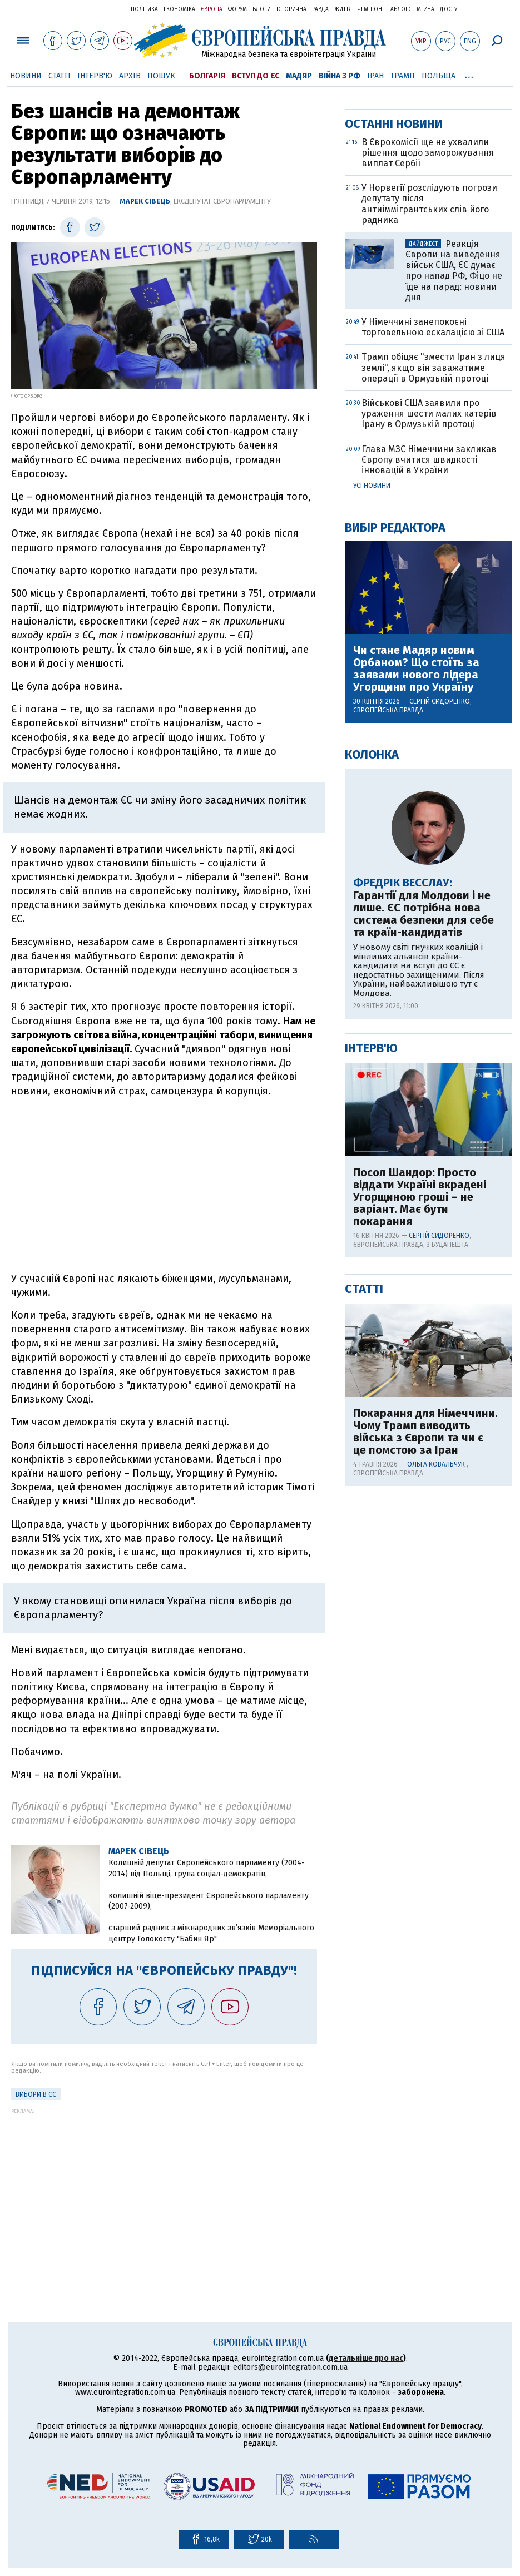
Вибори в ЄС (36, 2094)
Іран (375, 76)
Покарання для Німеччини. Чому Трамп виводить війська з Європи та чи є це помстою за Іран (425, 1789)
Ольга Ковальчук (437, 1822)
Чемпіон (370, 9)
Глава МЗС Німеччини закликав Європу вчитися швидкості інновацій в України (429, 818)
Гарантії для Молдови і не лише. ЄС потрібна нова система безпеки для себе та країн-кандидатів (423, 1271)
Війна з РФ (339, 76)
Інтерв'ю (94, 76)
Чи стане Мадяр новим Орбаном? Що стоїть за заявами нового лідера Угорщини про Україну (416, 1026)
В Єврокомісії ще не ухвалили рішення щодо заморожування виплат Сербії (427, 511)
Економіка (179, 9)
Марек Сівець (145, 201)
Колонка (372, 1112)
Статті (59, 76)
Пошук (161, 76)
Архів (130, 76)
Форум (237, 9)
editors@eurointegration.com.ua (290, 2367)
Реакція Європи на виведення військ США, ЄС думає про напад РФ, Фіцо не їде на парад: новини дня (453, 629)
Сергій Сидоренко (439, 1059)
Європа (211, 9)
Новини (26, 76)
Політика (144, 9)
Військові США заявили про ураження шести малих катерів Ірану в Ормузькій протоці (429, 771)
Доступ (450, 9)
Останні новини (394, 481)
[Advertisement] (164, 1185)
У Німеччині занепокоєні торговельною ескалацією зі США (432, 685)
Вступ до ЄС (255, 76)
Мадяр (299, 76)
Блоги (261, 9)
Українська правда (89, 8)
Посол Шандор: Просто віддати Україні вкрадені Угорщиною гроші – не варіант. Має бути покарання (419, 1555)
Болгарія (207, 76)
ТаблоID (399, 9)
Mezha (425, 9)
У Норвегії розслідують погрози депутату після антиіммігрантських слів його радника (429, 562)
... (469, 74)
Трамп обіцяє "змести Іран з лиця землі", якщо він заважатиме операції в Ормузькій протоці (433, 725)
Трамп (402, 76)
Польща (438, 76)
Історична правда (302, 9)
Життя (343, 9)
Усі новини (371, 844)
